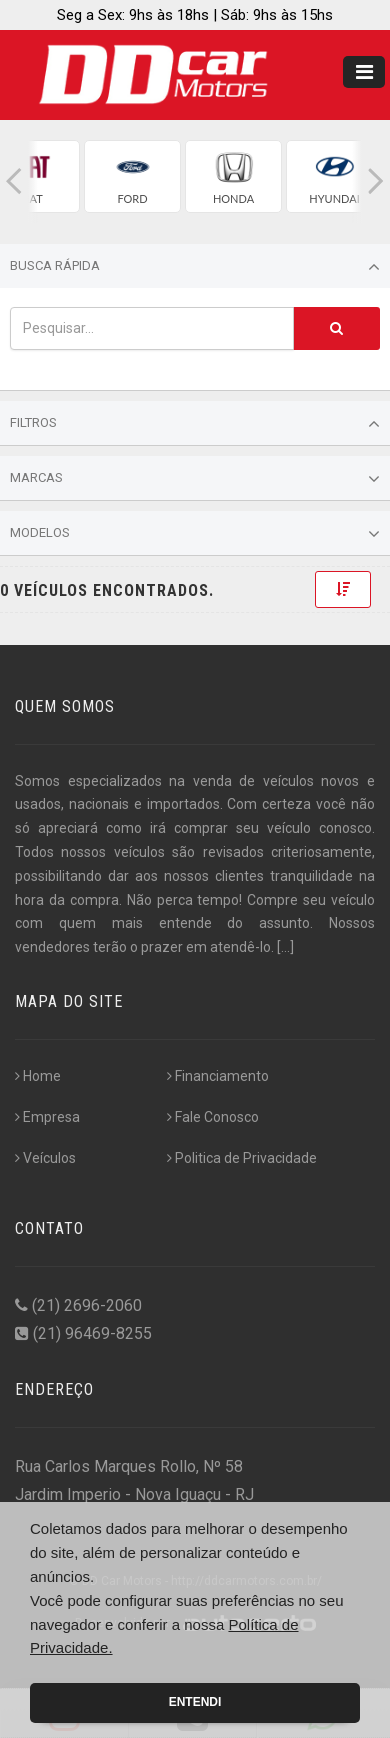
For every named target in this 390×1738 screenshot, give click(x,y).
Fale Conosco (213, 1117)
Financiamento (218, 1076)
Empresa (47, 1117)
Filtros (195, 424)
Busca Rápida (195, 267)
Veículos (45, 1158)
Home (38, 1076)
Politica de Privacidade (242, 1158)
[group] (132, 176)
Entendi (195, 1702)
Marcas (195, 479)
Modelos (195, 534)
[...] (285, 947)
